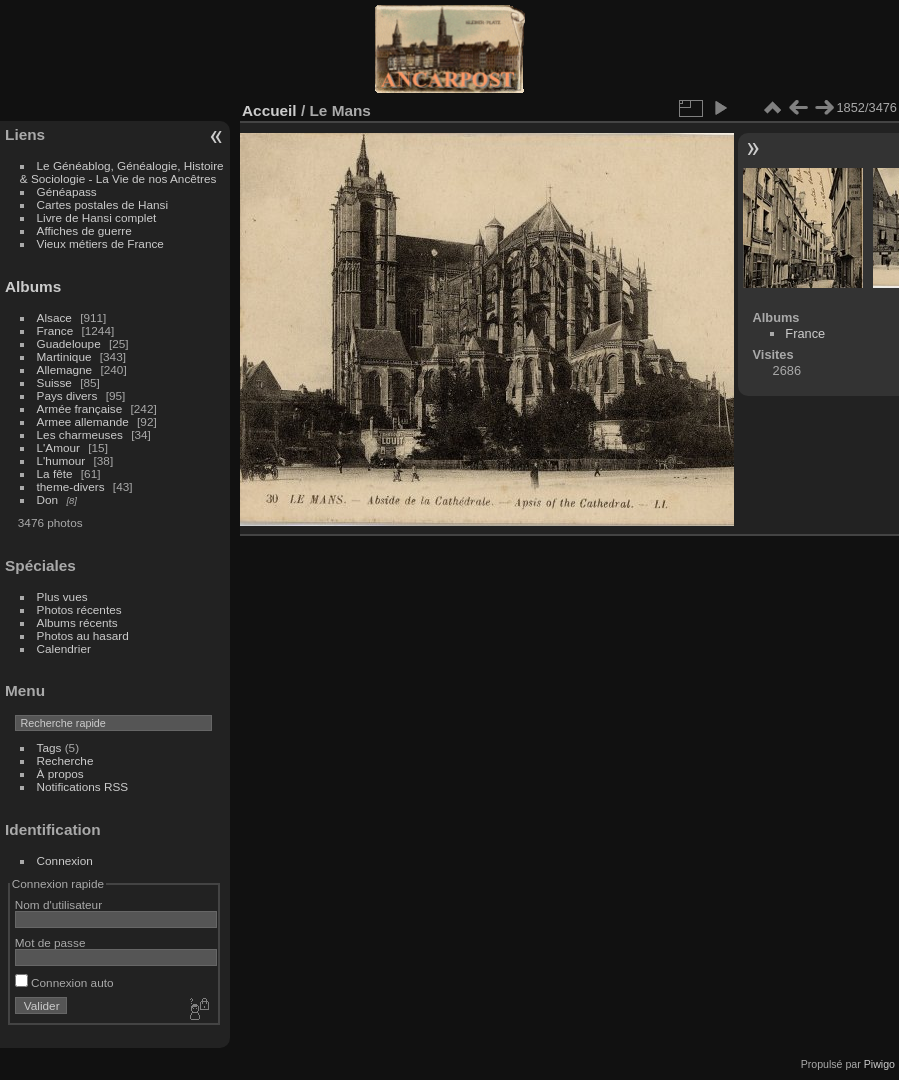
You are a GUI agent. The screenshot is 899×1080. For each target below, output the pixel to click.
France (55, 330)
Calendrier (64, 648)
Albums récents (77, 622)
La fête (55, 473)
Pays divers (67, 395)
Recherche (65, 760)
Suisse (54, 382)
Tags (49, 747)
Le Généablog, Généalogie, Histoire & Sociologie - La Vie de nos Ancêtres (122, 172)
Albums (33, 286)
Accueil (269, 110)
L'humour (61, 460)
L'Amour (58, 447)
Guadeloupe (69, 343)
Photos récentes (79, 609)
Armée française (80, 408)
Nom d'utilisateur (58, 904)
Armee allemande (83, 421)
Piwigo (879, 1064)
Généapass (67, 191)
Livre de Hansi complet (97, 217)
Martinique (64, 356)
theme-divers (71, 486)
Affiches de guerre (84, 230)
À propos (60, 773)
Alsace (54, 317)
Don (48, 499)
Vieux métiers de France (100, 243)
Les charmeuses (80, 434)
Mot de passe (50, 942)
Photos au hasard (83, 635)
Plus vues (62, 596)
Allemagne (65, 369)
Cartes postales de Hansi (102, 204)
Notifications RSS (83, 786)
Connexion (65, 860)
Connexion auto (64, 982)
